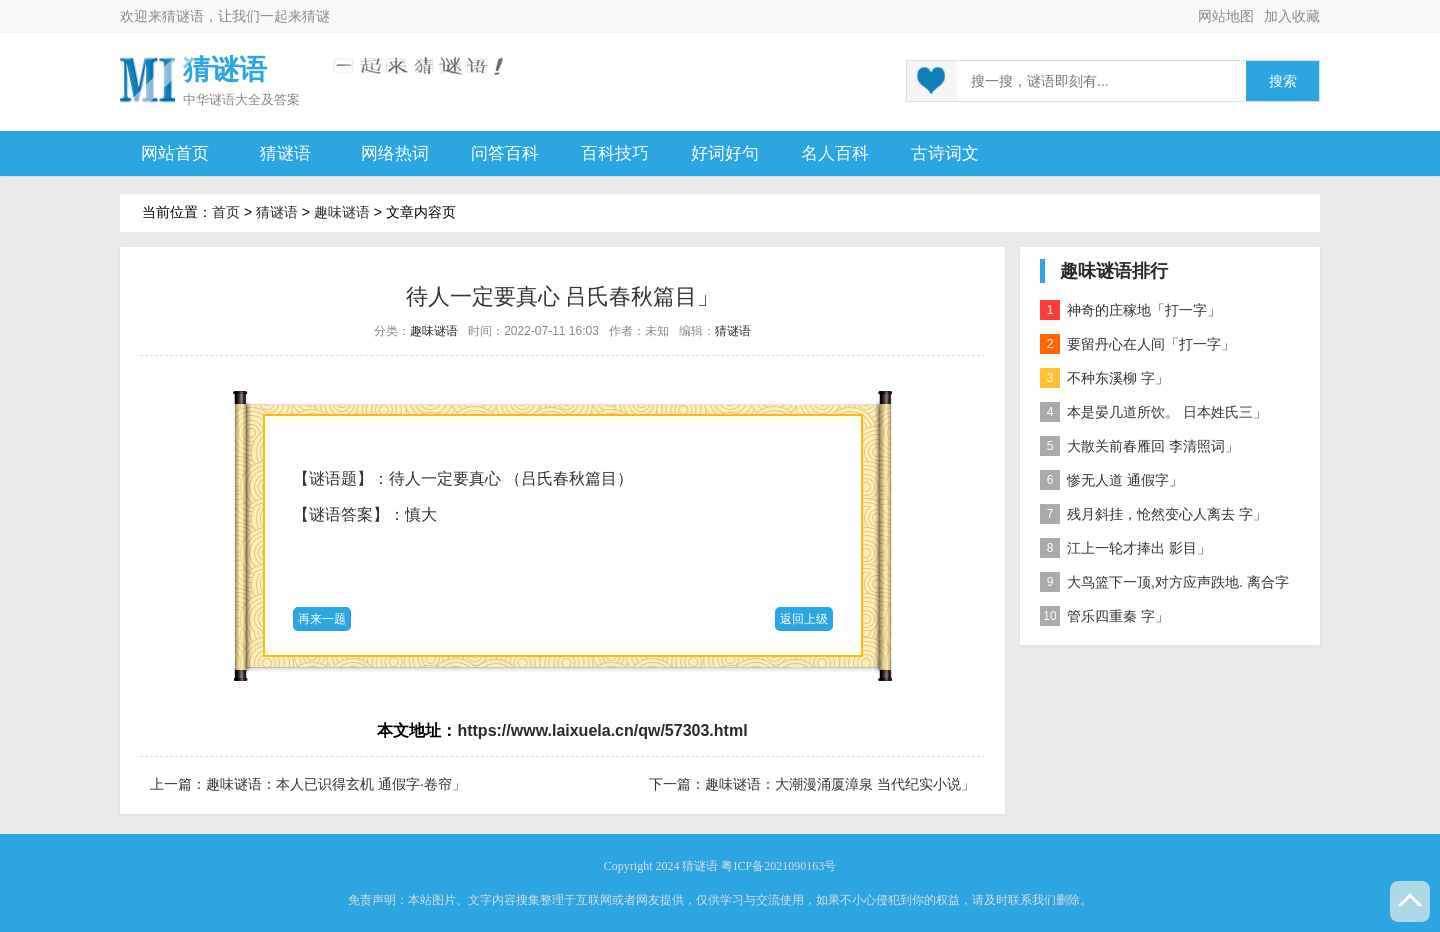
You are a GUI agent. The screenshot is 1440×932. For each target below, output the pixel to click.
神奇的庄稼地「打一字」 (1130, 310)
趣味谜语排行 (1114, 271)
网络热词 (395, 153)
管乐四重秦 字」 (1104, 616)
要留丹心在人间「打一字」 (1137, 344)
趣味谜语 (342, 212)
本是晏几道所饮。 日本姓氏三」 (1153, 412)
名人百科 (835, 153)
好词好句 (725, 153)
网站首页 (175, 153)
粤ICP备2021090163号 (778, 866)
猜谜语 (183, 16)
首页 (226, 212)
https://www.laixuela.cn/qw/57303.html (602, 730)
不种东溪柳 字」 (1104, 378)
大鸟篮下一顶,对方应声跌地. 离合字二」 (1164, 585)
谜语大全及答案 (254, 99)
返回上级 (804, 619)
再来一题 (322, 619)
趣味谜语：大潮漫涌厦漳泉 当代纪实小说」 (840, 784)
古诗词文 (945, 153)
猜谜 (316, 16)
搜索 (1283, 81)
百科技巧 (615, 153)
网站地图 (1226, 16)
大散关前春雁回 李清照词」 (1139, 446)
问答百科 (505, 153)
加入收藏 (1292, 16)
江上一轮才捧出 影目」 (1125, 548)
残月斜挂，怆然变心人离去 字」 (1153, 514)
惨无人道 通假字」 (1111, 480)
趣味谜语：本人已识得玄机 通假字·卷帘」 (336, 784)
